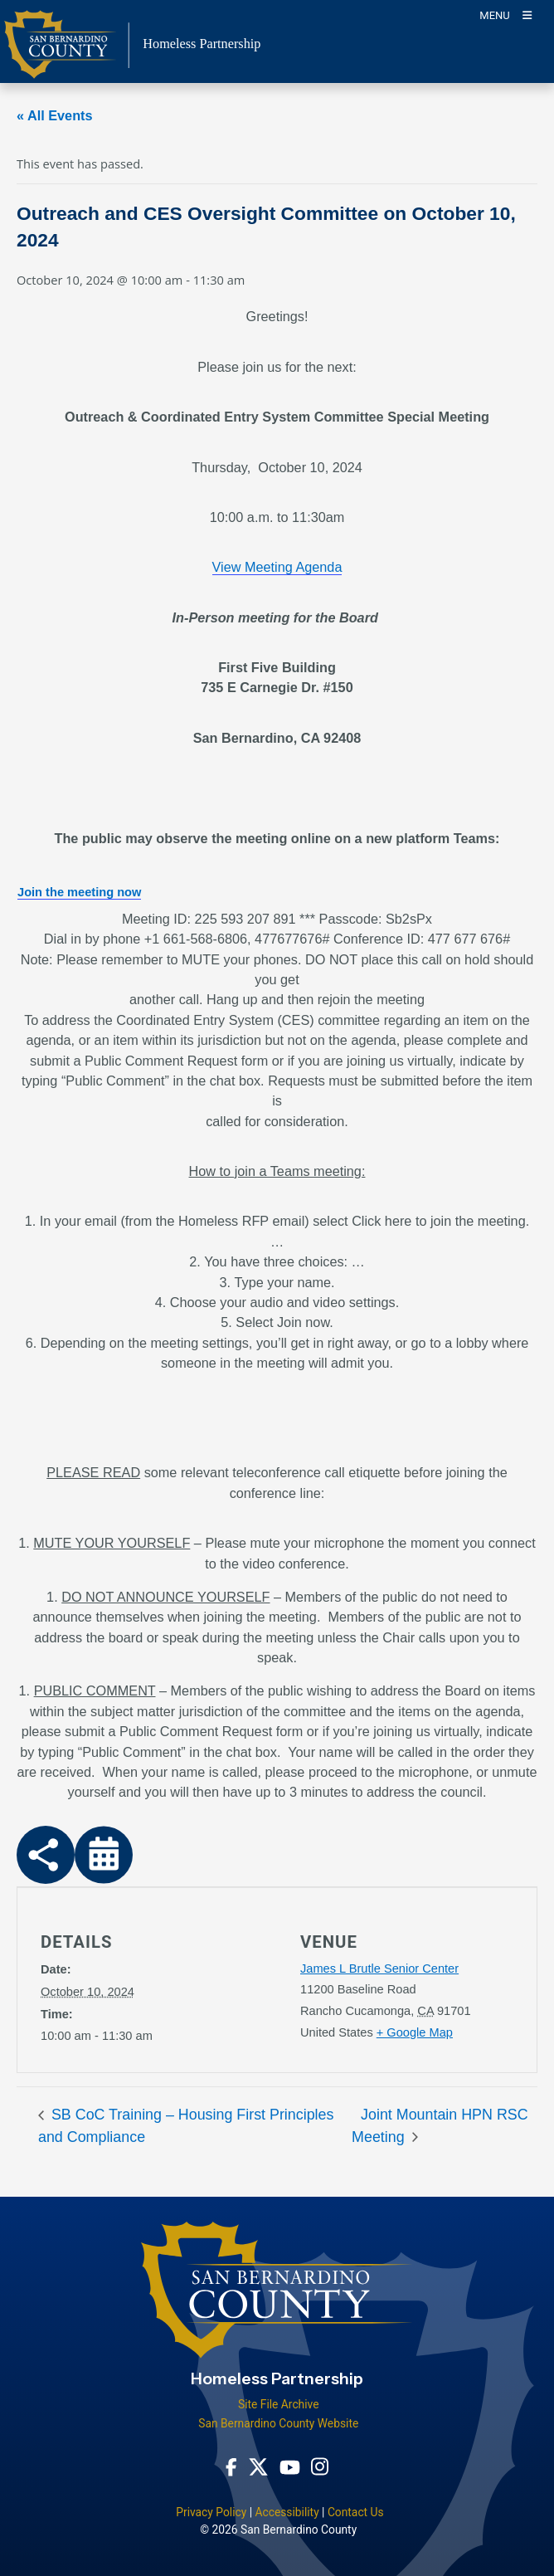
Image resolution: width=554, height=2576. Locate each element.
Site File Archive (278, 2404)
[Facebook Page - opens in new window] (231, 2466)
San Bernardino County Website (278, 2423)
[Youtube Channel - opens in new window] (289, 2466)
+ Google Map (415, 2032)
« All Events (55, 115)
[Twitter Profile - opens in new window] (258, 2466)
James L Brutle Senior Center (379, 1968)
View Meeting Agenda (277, 566)
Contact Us (356, 2512)
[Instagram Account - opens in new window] (319, 2466)
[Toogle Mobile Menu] (505, 14)
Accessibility (286, 2512)
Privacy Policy (211, 2512)
